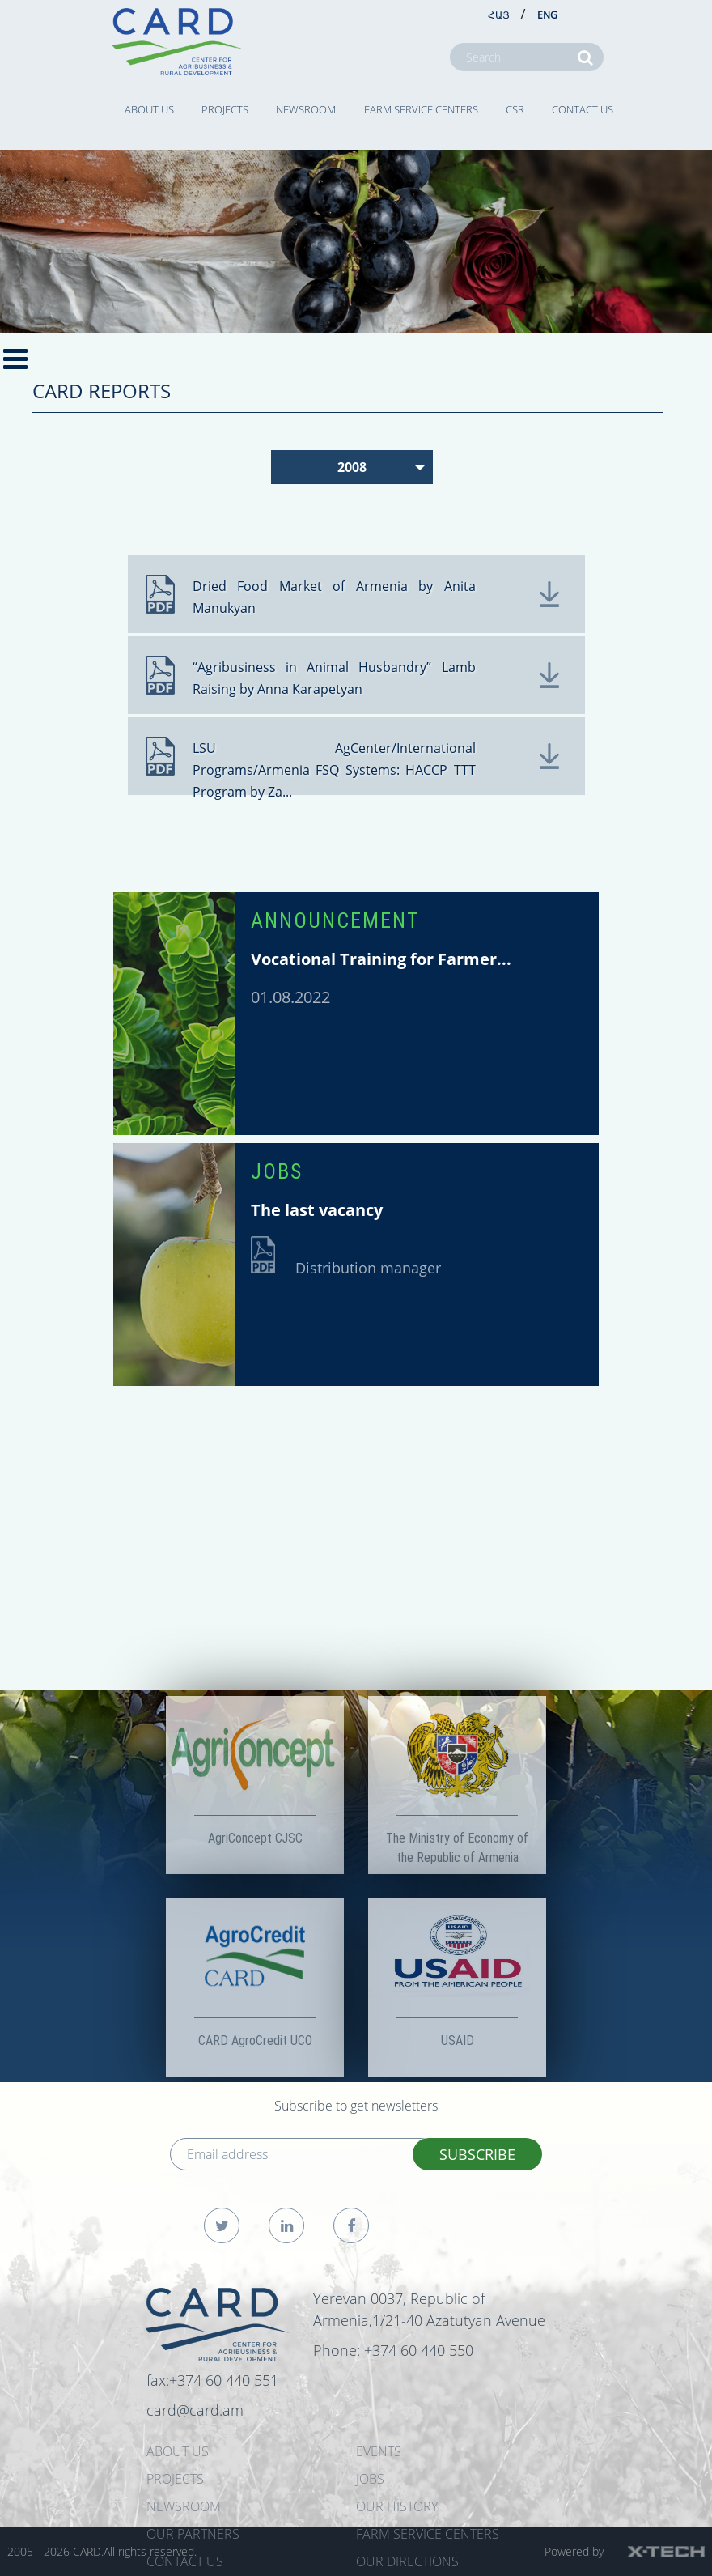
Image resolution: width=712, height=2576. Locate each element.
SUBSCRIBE (477, 2154)
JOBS (277, 1171)
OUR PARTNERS (192, 2534)
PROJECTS (224, 109)
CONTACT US (582, 109)
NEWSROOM (306, 109)
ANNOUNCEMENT (335, 920)
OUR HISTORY (397, 2506)
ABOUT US (149, 109)
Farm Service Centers (421, 109)
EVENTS (378, 2451)
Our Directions (407, 2561)
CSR (515, 109)
